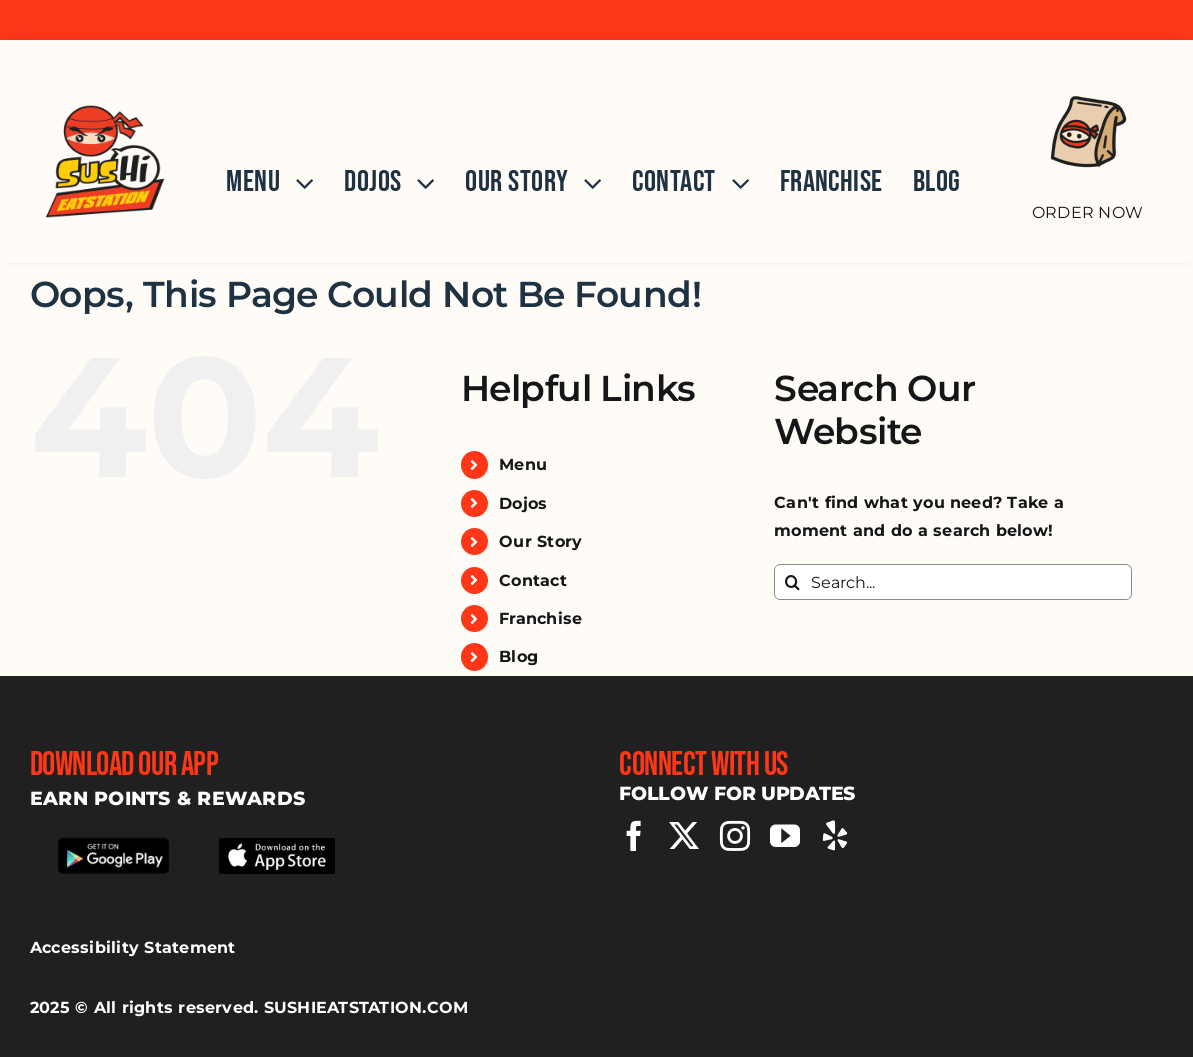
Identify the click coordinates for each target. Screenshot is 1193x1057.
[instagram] (735, 836)
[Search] (792, 582)
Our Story (540, 541)
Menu (523, 464)
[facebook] (634, 836)
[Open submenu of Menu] (297, 183)
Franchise (540, 618)
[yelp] (835, 836)
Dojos (523, 503)
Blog (518, 656)
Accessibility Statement (133, 947)
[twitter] (684, 836)
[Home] (105, 151)
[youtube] (785, 836)
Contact (533, 580)
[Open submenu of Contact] (733, 183)
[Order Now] (1087, 141)
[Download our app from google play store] (113, 841)
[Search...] (953, 582)
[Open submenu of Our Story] (585, 183)
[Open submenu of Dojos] (418, 183)
